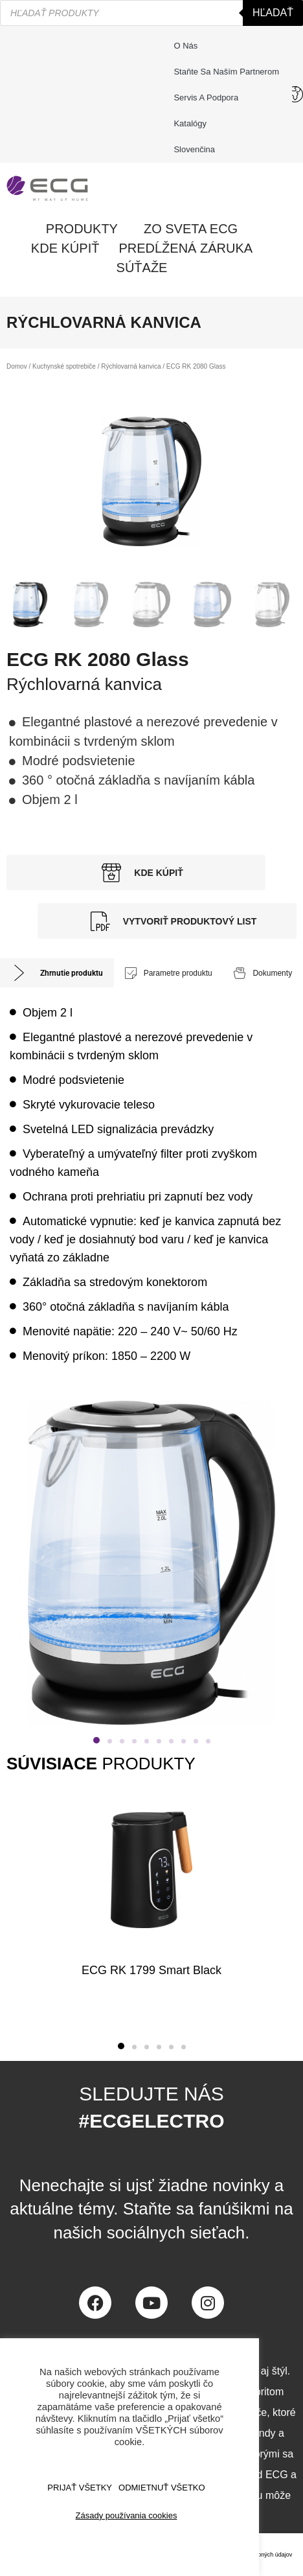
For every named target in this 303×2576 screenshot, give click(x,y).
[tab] (57, 972)
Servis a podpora (209, 97)
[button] (96, 1740)
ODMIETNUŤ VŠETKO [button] (161, 2487)
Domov (16, 366)
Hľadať (272, 12)
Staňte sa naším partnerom (226, 71)
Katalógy (190, 123)
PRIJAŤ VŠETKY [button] (79, 2487)
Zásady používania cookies (126, 2515)
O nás (185, 46)
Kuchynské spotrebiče (64, 366)
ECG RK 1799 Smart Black (151, 1970)
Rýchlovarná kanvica (131, 366)
